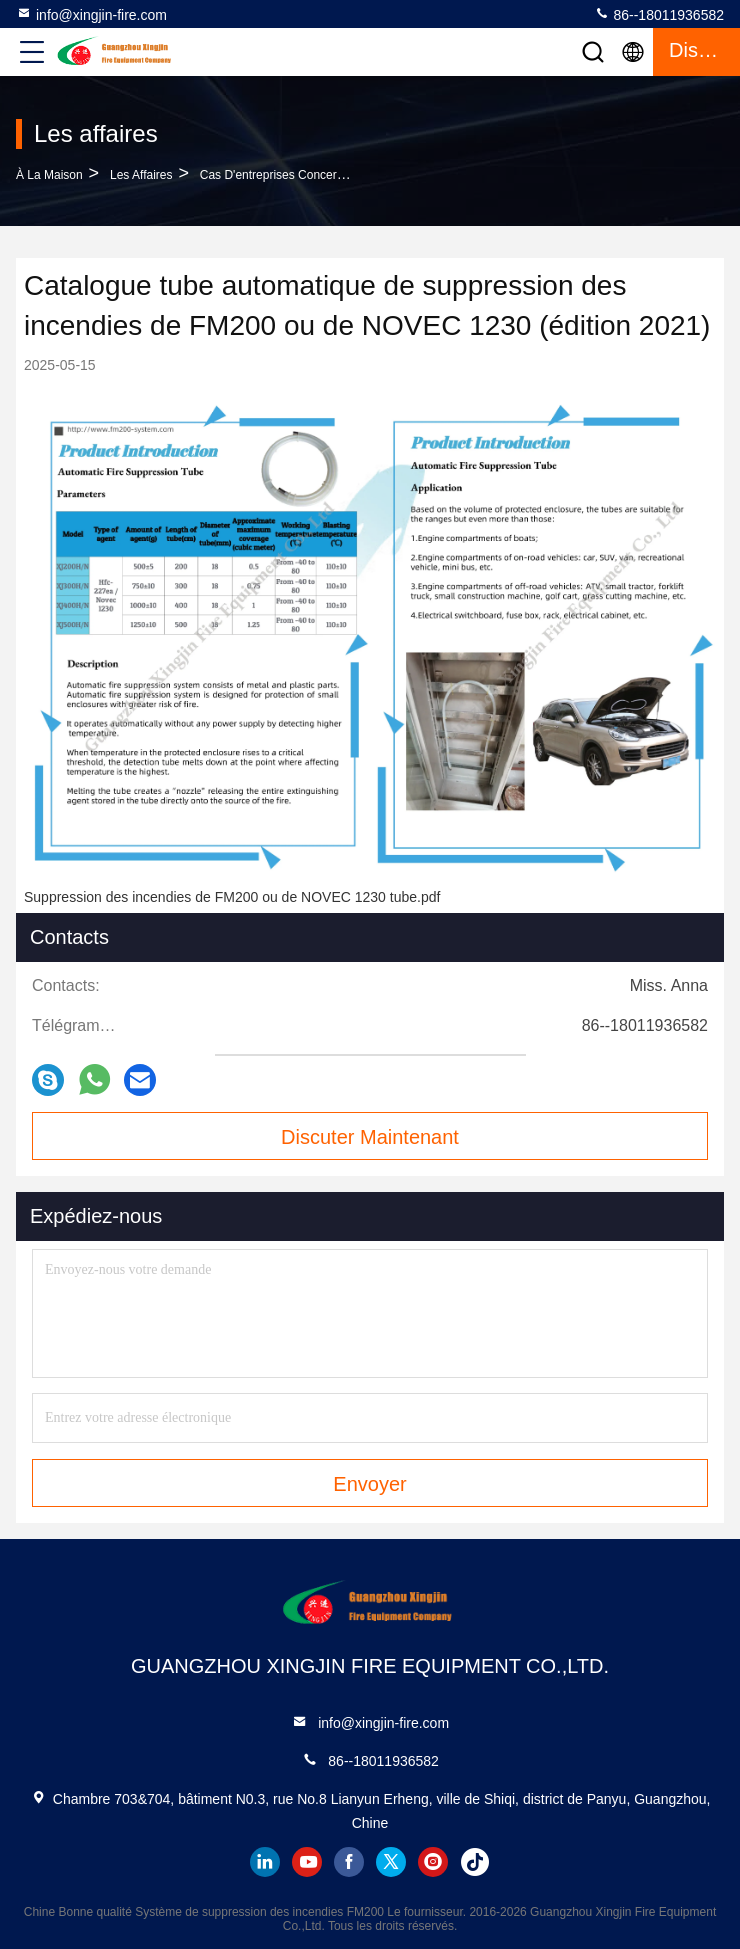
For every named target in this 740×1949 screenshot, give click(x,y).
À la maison (49, 175)
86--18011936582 (659, 14)
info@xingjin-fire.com (91, 14)
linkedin (265, 1862)
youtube (307, 1862)
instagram (433, 1862)
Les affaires (141, 175)
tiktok (475, 1862)
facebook (349, 1862)
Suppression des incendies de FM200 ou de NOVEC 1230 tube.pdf (232, 897)
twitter (391, 1862)
